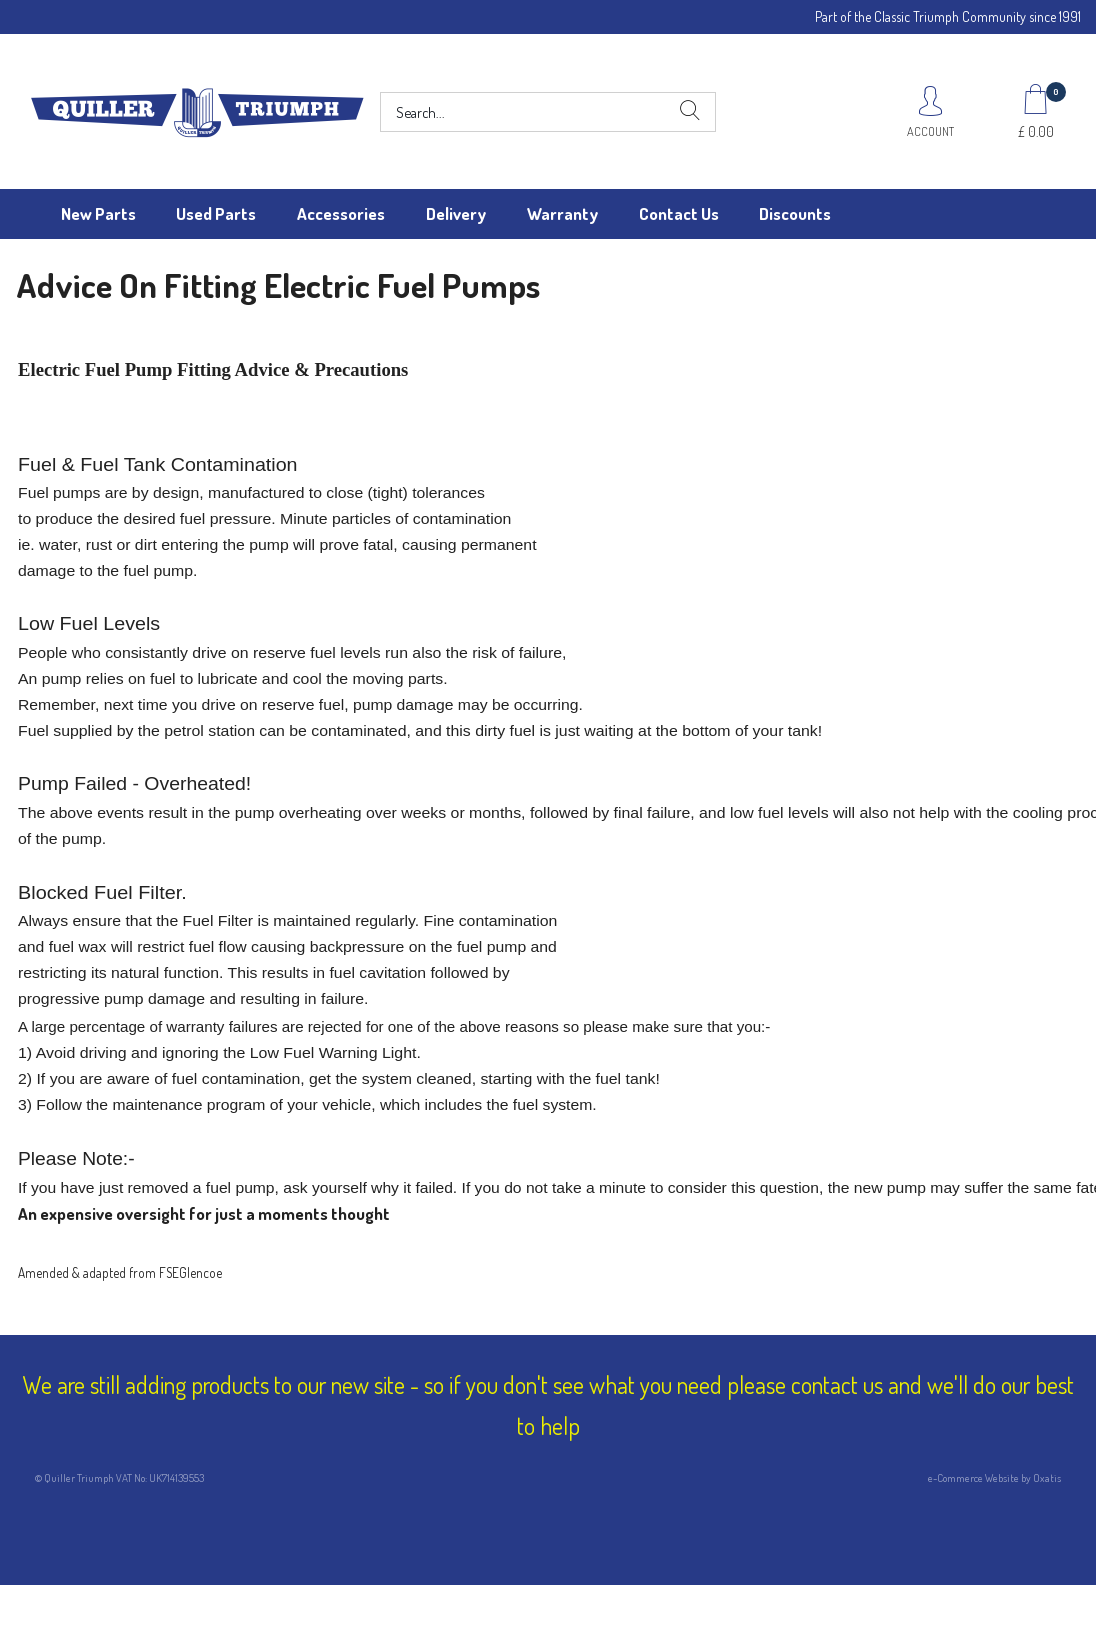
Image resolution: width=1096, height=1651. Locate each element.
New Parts (98, 213)
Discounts (795, 213)
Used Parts (216, 213)
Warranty (562, 213)
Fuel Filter (218, 920)
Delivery (456, 213)
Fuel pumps (59, 492)
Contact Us (679, 213)
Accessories (341, 213)
